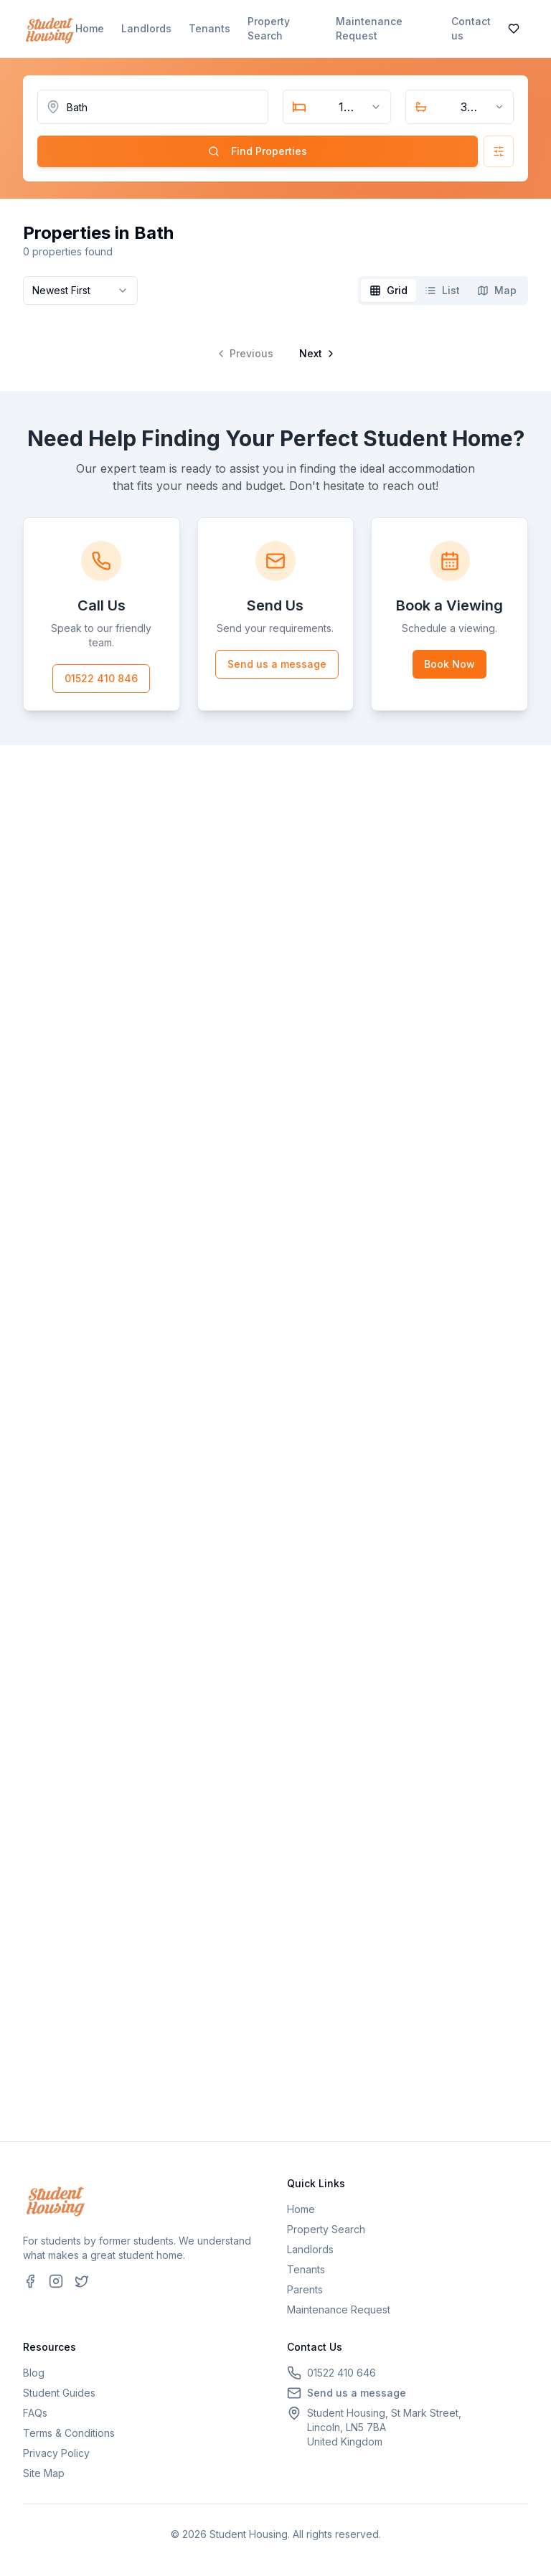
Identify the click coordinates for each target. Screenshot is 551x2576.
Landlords (146, 28)
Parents (305, 2289)
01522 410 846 (101, 678)
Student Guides (59, 2393)
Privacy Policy (56, 2453)
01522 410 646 (341, 2373)
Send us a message (276, 664)
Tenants (209, 28)
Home (89, 28)
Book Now (449, 664)
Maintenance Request (369, 28)
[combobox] (337, 107)
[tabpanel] (275, 342)
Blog (33, 2373)
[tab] (388, 290)
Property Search (269, 28)
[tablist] (443, 290)
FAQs (35, 2413)
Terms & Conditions (69, 2433)
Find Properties (257, 151)
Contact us (471, 28)
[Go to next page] (316, 353)
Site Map (44, 2473)
